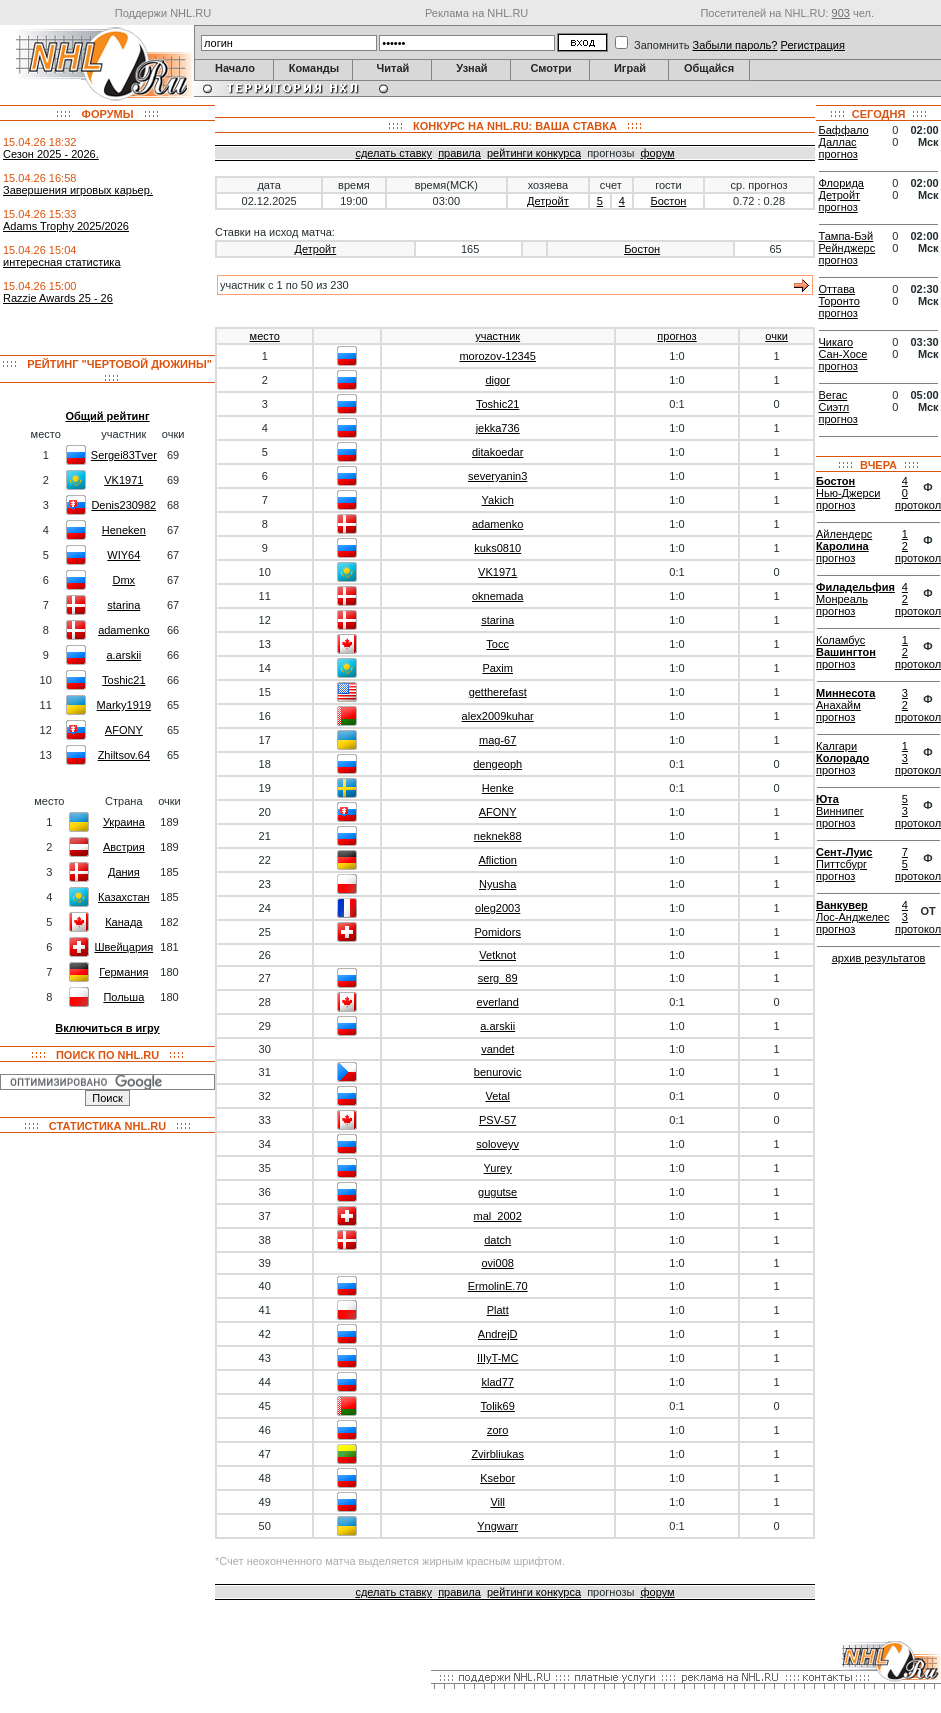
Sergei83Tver (124, 455)
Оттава (837, 289)
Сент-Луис (844, 852)
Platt (498, 1310)
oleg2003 (497, 908)
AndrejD (498, 1334)
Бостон (668, 201)
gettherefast (498, 692)
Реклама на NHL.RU (476, 13)
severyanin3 (497, 476)
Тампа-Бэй (846, 236)
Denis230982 (123, 505)
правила (459, 153)
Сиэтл (834, 407)
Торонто (839, 301)
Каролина (842, 546)
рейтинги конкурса (534, 153)
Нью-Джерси (848, 493)
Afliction (497, 860)
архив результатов (879, 958)
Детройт (548, 201)
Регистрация (813, 45)
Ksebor (497, 1478)
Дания (124, 872)
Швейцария (123, 947)
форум (657, 153)
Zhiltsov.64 (124, 755)
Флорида (841, 183)
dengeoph (497, 764)
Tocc (497, 644)
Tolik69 (498, 1406)
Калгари (836, 746)
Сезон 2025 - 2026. (51, 154)
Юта (827, 799)
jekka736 (498, 428)
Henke (498, 788)
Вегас (833, 395)
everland (498, 1002)
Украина (124, 822)
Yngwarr (497, 1526)
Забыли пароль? (735, 45)
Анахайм (838, 705)
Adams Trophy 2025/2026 (66, 226)
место (265, 336)
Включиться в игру (107, 1028)
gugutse (497, 1192)
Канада (123, 922)
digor (497, 380)
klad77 (497, 1382)
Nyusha (497, 884)
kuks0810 (497, 548)
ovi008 (497, 1263)
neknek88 (498, 836)
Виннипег (840, 811)
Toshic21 (123, 680)
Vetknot (497, 955)
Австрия (124, 847)
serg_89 (498, 978)
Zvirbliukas (497, 1454)
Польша (123, 997)
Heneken (124, 530)
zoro (497, 1430)
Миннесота (845, 693)
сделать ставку (393, 153)
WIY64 (123, 555)
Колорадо (842, 758)
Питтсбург (841, 864)
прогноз (676, 336)
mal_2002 (498, 1216)
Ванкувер (842, 905)
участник (497, 336)
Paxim (497, 668)
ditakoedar (497, 452)
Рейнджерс (847, 248)
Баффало (844, 130)
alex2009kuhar (498, 716)
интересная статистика (62, 262)
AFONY (124, 730)
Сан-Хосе (843, 354)
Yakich (498, 500)
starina (123, 605)
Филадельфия (855, 587)
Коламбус (840, 640)
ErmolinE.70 (498, 1286)
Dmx (124, 580)
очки (776, 336)
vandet (497, 1049)
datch (497, 1240)
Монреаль (842, 599)
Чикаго (836, 342)
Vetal (497, 1096)
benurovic (498, 1072)
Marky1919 (124, 705)
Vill (497, 1502)
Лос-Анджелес (852, 917)
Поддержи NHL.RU (163, 13)
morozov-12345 (497, 356)
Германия (123, 972)
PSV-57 (497, 1120)
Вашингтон (846, 652)
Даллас (838, 142)
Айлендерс (844, 534)
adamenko (123, 630)
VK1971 (123, 480)
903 (841, 13)
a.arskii (123, 655)
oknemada (497, 596)
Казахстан (124, 897)
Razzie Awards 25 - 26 (58, 298)
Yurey (498, 1168)
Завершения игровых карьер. (78, 190)
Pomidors (497, 932)
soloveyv (497, 1144)
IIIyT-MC (498, 1358)
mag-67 (497, 740)
